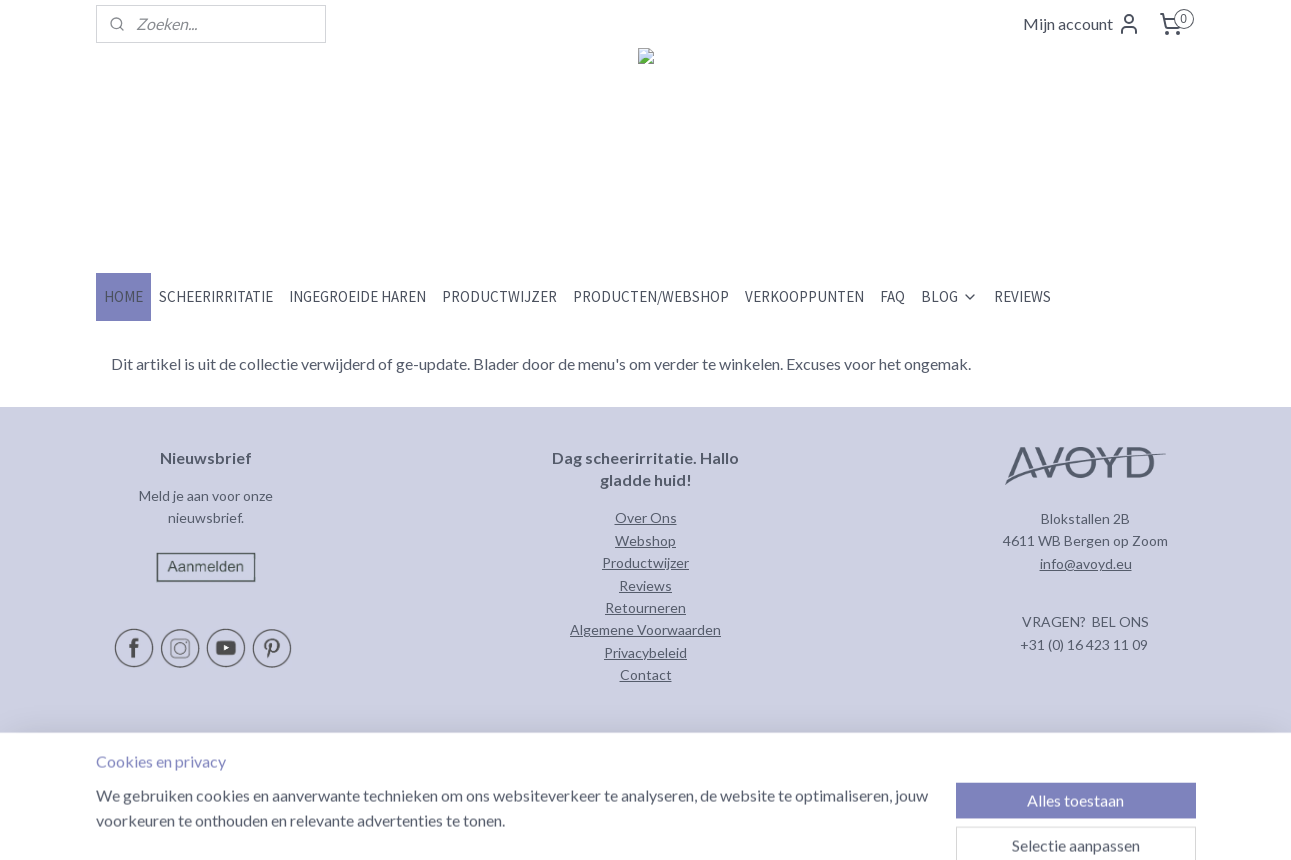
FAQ (892, 296)
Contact (646, 674)
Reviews (645, 585)
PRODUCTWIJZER (499, 296)
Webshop (645, 540)
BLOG (949, 296)
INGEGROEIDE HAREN (357, 296)
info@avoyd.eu (1086, 563)
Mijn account (1082, 24)
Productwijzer (645, 562)
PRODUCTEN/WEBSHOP (651, 296)
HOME (123, 296)
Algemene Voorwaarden (645, 629)
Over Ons (646, 517)
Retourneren (645, 607)
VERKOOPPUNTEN (804, 296)
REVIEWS (1022, 296)
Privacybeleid (645, 652)
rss (723, 823)
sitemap (687, 823)
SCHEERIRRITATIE (216, 296)
